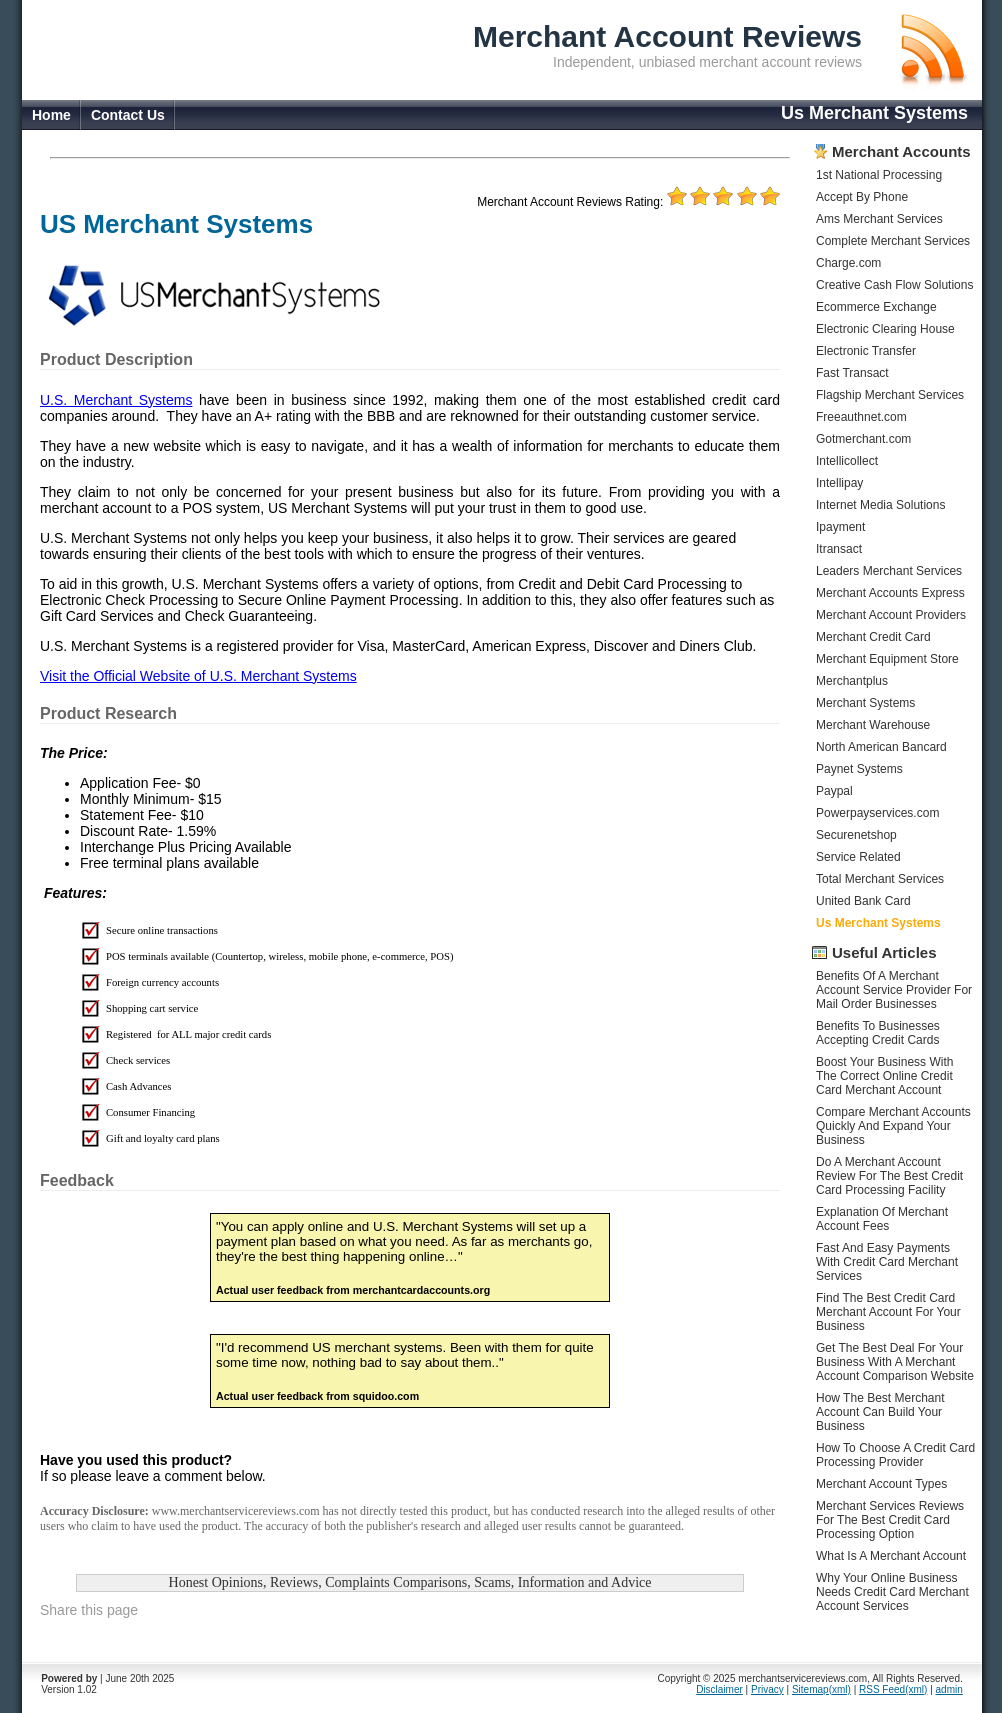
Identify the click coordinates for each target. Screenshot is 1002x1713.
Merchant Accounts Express (890, 593)
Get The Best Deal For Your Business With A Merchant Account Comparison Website (895, 1362)
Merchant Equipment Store (887, 659)
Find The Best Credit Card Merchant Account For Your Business (888, 1312)
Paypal (834, 791)
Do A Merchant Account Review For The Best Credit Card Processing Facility (889, 1176)
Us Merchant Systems (878, 923)
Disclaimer (719, 1689)
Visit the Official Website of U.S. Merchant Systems (198, 676)
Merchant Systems (865, 703)
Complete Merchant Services (893, 241)
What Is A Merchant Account (891, 1556)
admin (949, 1689)
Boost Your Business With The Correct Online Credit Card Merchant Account (884, 1076)
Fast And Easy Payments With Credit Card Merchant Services (887, 1262)
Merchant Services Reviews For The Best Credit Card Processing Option (890, 1520)
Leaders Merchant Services (889, 571)
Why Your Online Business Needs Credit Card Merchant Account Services (892, 1592)
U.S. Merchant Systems (116, 400)
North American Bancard (881, 747)
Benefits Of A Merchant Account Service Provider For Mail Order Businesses (894, 990)
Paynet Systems (859, 769)
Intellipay (839, 483)
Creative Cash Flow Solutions (894, 285)
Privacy (767, 1689)
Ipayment (840, 527)
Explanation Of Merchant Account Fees (882, 1219)
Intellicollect (847, 461)
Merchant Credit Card (873, 637)
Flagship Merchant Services (890, 395)
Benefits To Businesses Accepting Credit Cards (878, 1033)
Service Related (858, 857)
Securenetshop (856, 835)
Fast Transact (852, 373)
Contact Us (128, 115)
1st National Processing (879, 175)
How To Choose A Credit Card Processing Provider (895, 1455)
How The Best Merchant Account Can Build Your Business (880, 1412)
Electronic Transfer (866, 351)
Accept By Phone (862, 197)
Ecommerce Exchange (876, 307)
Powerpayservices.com (877, 813)
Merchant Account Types (881, 1484)
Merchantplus (852, 681)
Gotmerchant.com (863, 439)
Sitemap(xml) (821, 1689)
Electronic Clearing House (885, 329)
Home (51, 115)
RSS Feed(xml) (893, 1689)
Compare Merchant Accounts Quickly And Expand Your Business (893, 1126)
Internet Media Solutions (880, 505)
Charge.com (848, 263)
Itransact (839, 549)
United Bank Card (863, 901)
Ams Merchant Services (879, 219)
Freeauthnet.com (861, 417)
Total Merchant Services (880, 879)
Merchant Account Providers (891, 615)
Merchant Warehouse (873, 725)
